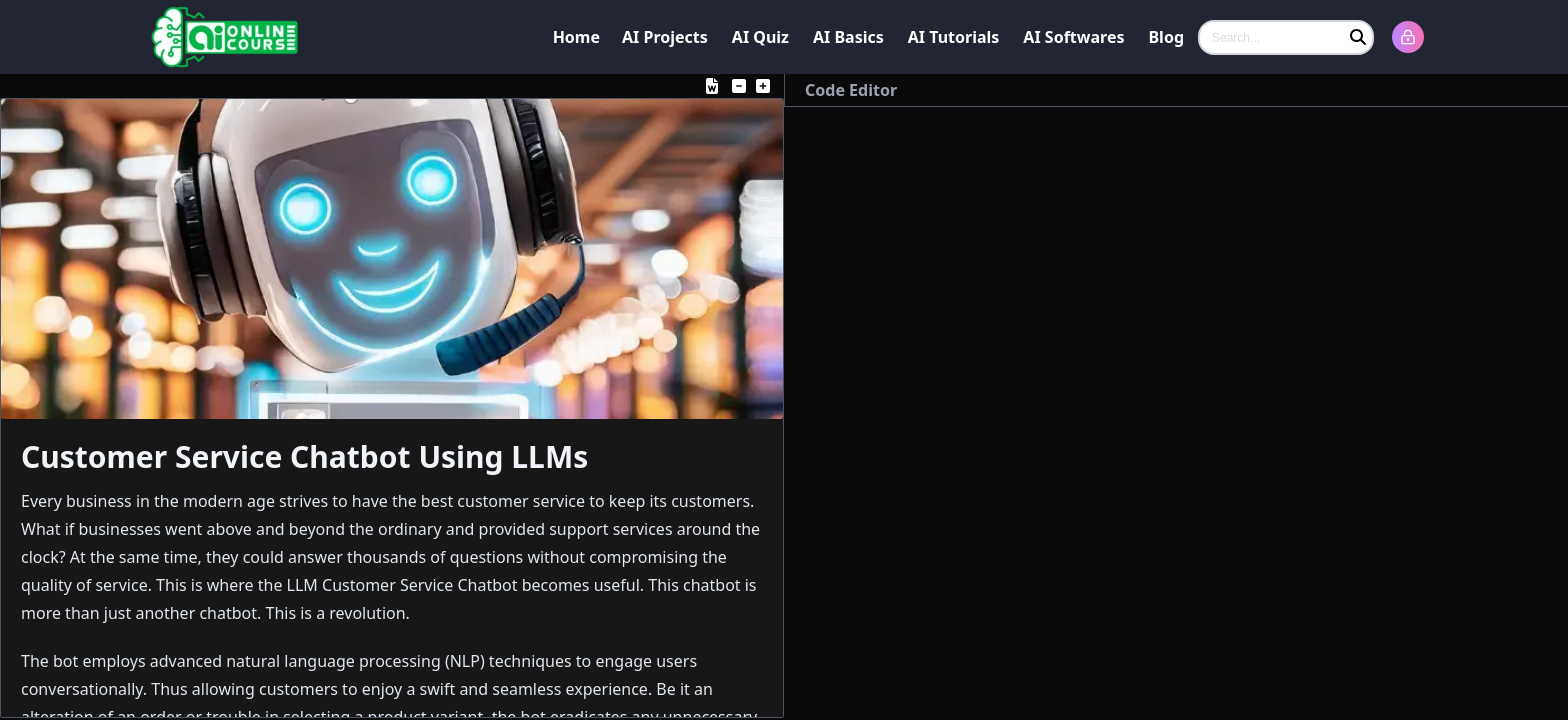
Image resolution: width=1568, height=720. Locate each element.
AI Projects (665, 37)
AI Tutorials (954, 37)
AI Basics (848, 37)
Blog (1166, 37)
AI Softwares (1073, 37)
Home (576, 37)
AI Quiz (760, 37)
